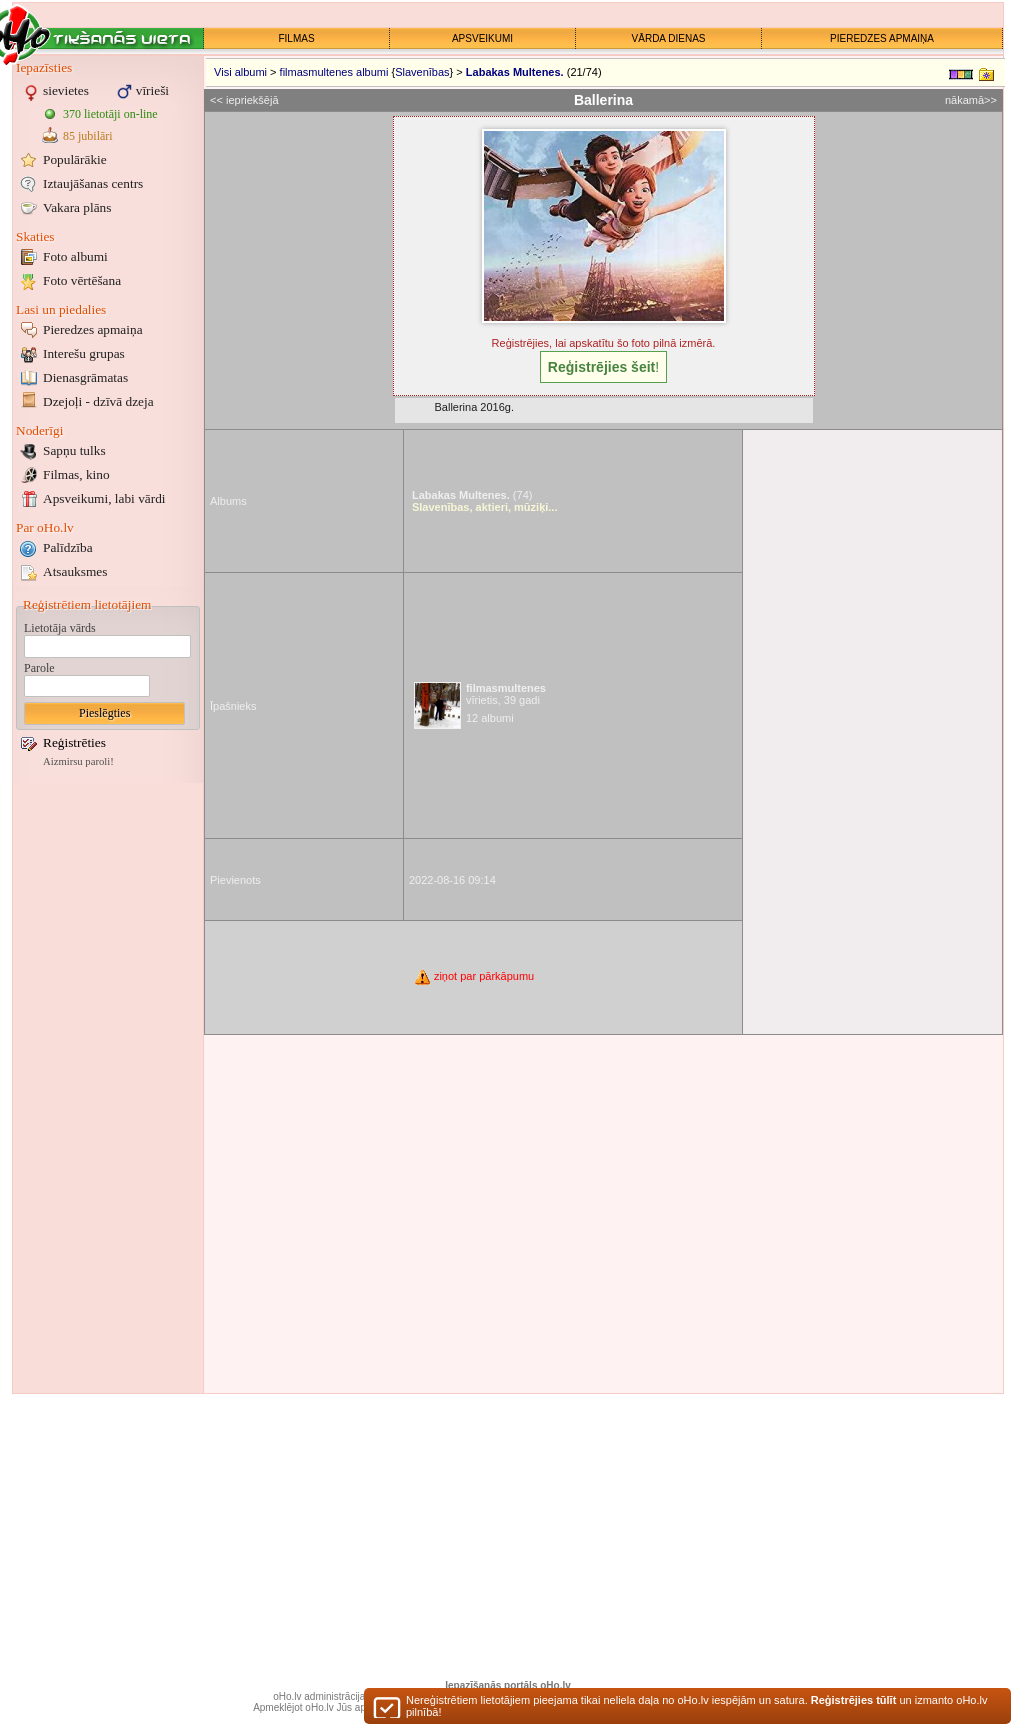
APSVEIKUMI (482, 38)
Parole (39, 668)
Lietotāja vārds (60, 628)
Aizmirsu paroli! (78, 761)
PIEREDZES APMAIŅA (882, 38)
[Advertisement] (108, 1088)
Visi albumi (240, 72)
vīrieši (152, 90)
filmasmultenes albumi (334, 72)
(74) (472, 495)
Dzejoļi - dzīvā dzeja (98, 401)
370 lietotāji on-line (110, 114)
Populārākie (75, 159)
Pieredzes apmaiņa (93, 329)
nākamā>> (971, 100)
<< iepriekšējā (244, 100)
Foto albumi (75, 256)
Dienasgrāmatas (85, 377)
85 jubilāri (88, 136)
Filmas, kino (76, 474)
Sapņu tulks (74, 450)
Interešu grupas (84, 353)
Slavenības (422, 72)
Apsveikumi (104, 498)
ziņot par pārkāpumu (473, 976)
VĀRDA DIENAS (669, 38)
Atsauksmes (75, 571)
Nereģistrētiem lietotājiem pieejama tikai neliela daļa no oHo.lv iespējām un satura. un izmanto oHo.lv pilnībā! (696, 1710)
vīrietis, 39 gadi (506, 694)
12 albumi (490, 718)
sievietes (66, 90)
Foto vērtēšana (82, 280)
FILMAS (296, 38)
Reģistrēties (74, 742)
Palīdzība (68, 547)
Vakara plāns (77, 207)
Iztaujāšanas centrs (93, 183)
